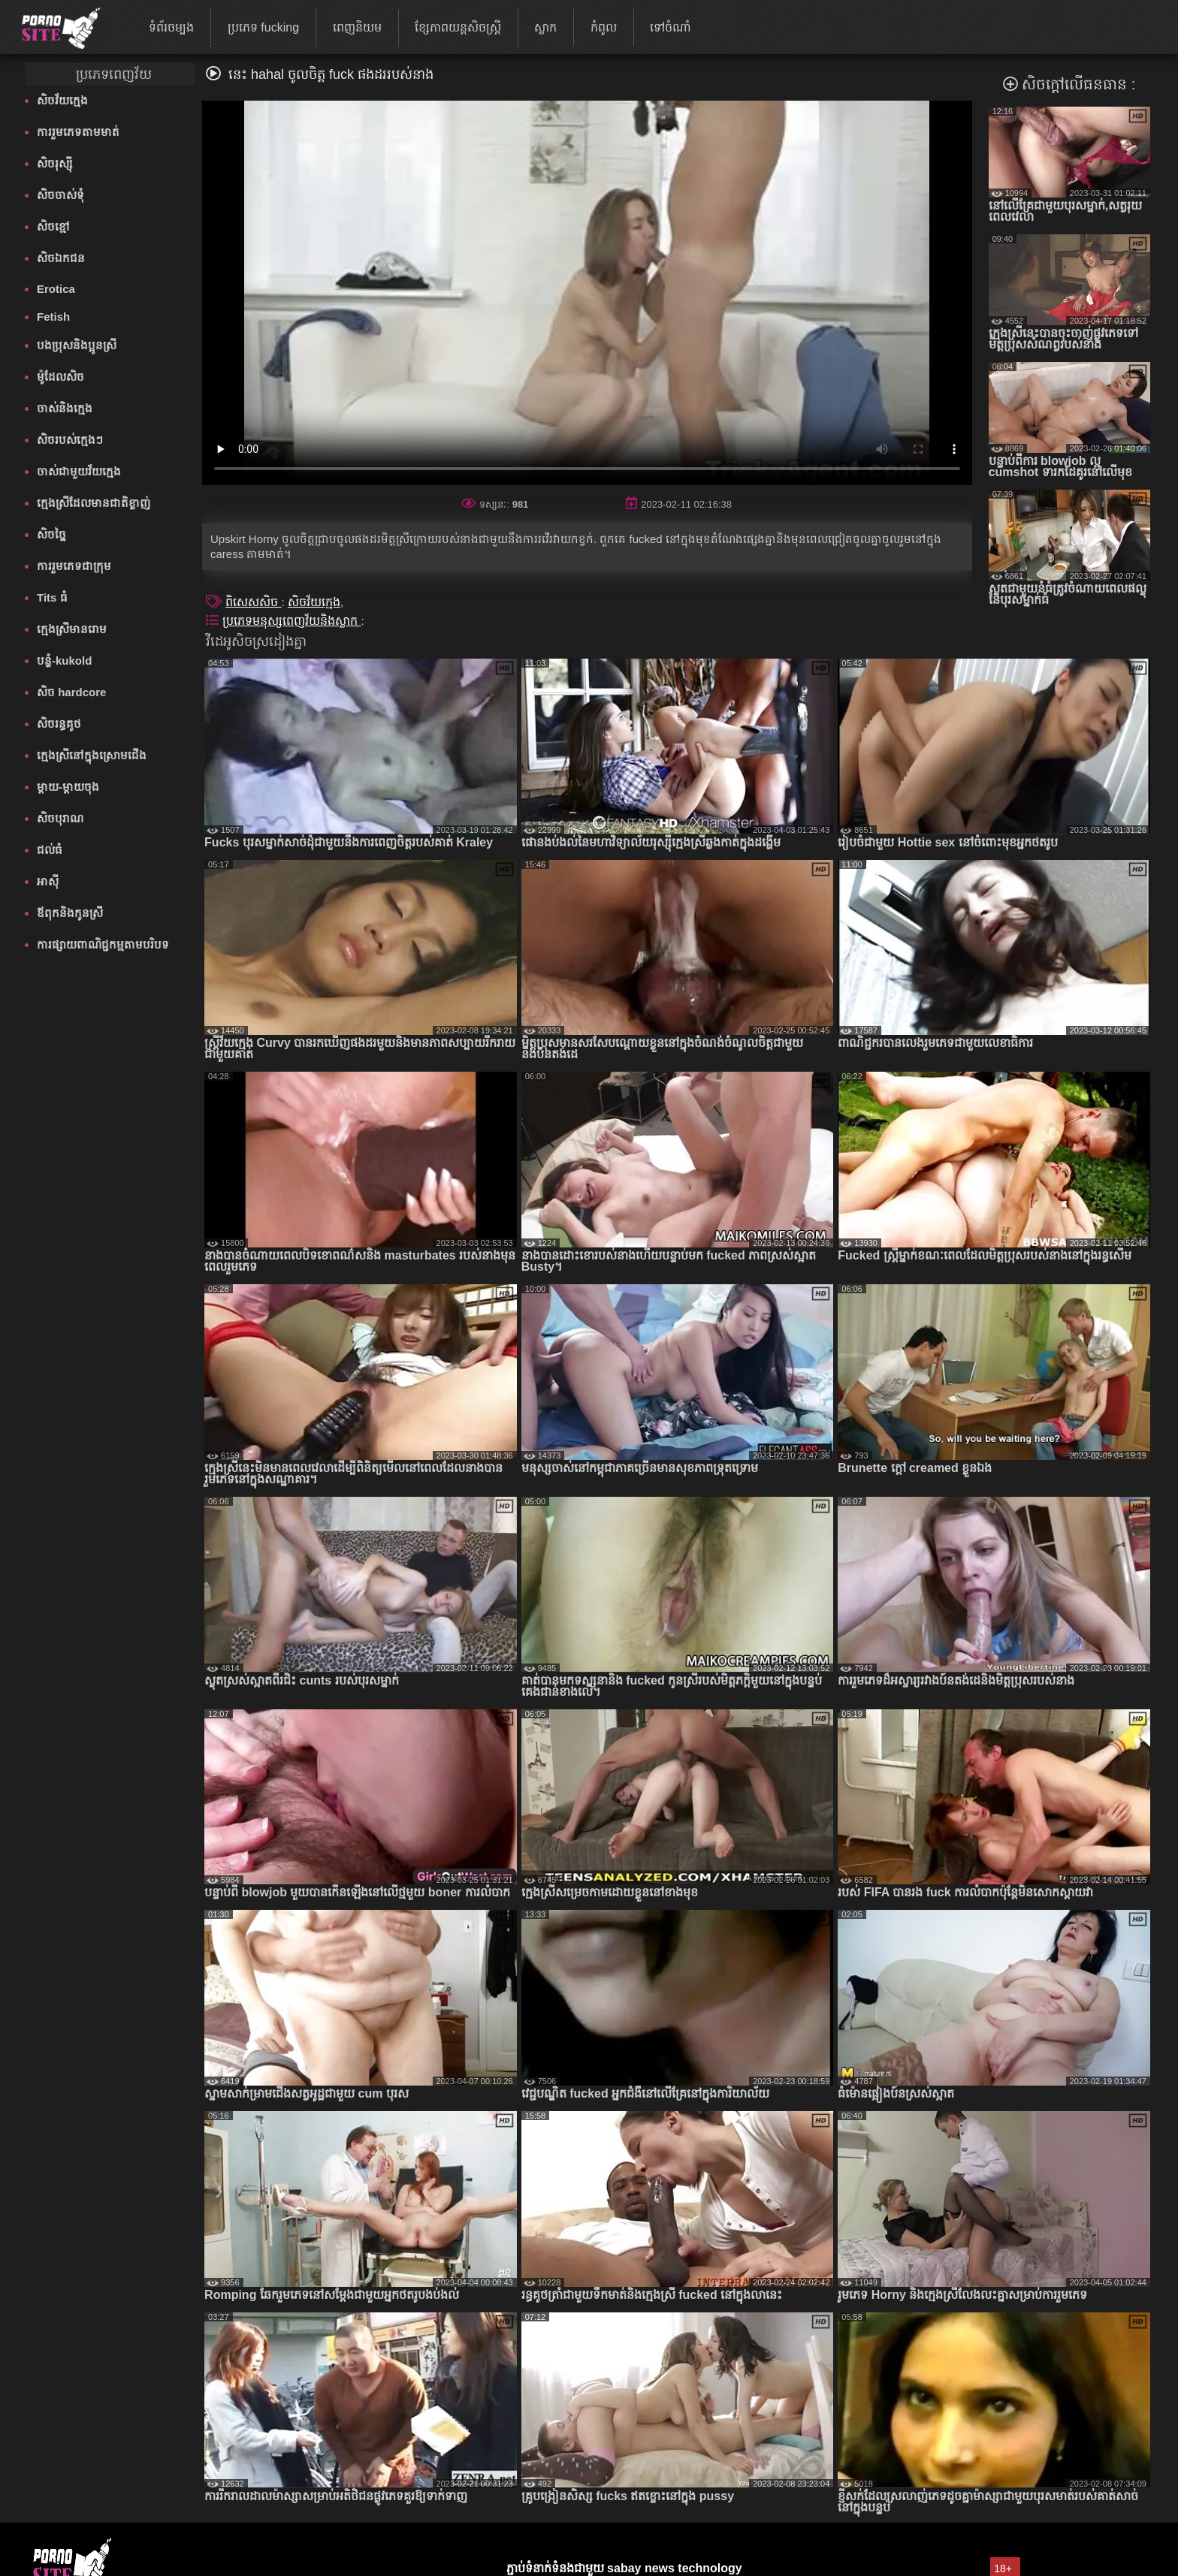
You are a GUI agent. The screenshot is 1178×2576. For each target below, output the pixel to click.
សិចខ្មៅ (53, 226)
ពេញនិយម (357, 27)
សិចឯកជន (61, 258)
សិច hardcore (71, 692)
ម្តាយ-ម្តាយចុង (68, 786)
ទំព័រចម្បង (171, 27)
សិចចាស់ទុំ (60, 195)
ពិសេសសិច (253, 602)
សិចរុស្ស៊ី (54, 163)
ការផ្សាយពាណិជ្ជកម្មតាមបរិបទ (103, 944)
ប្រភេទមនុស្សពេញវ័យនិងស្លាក (291, 620)
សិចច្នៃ (51, 534)
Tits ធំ (52, 597)
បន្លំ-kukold (64, 660)
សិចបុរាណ (60, 818)
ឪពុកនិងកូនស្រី (70, 912)
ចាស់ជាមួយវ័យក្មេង (79, 471)
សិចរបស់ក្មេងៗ (70, 439)
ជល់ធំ (49, 849)
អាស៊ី (48, 881)
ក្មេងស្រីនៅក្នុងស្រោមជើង (91, 755)
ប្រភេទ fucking (263, 27)
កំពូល (604, 27)
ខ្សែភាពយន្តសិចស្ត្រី (458, 27)
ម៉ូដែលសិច (60, 376)
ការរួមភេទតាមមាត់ (78, 131)
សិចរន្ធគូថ (59, 723)
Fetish (53, 316)
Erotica (56, 288)
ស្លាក (545, 27)
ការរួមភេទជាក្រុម (74, 566)
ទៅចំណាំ (670, 27)
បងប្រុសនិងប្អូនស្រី (76, 345)
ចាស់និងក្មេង (64, 408)
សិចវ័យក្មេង (62, 100)
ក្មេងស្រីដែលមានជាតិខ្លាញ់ (93, 502)
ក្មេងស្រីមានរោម (72, 629)
